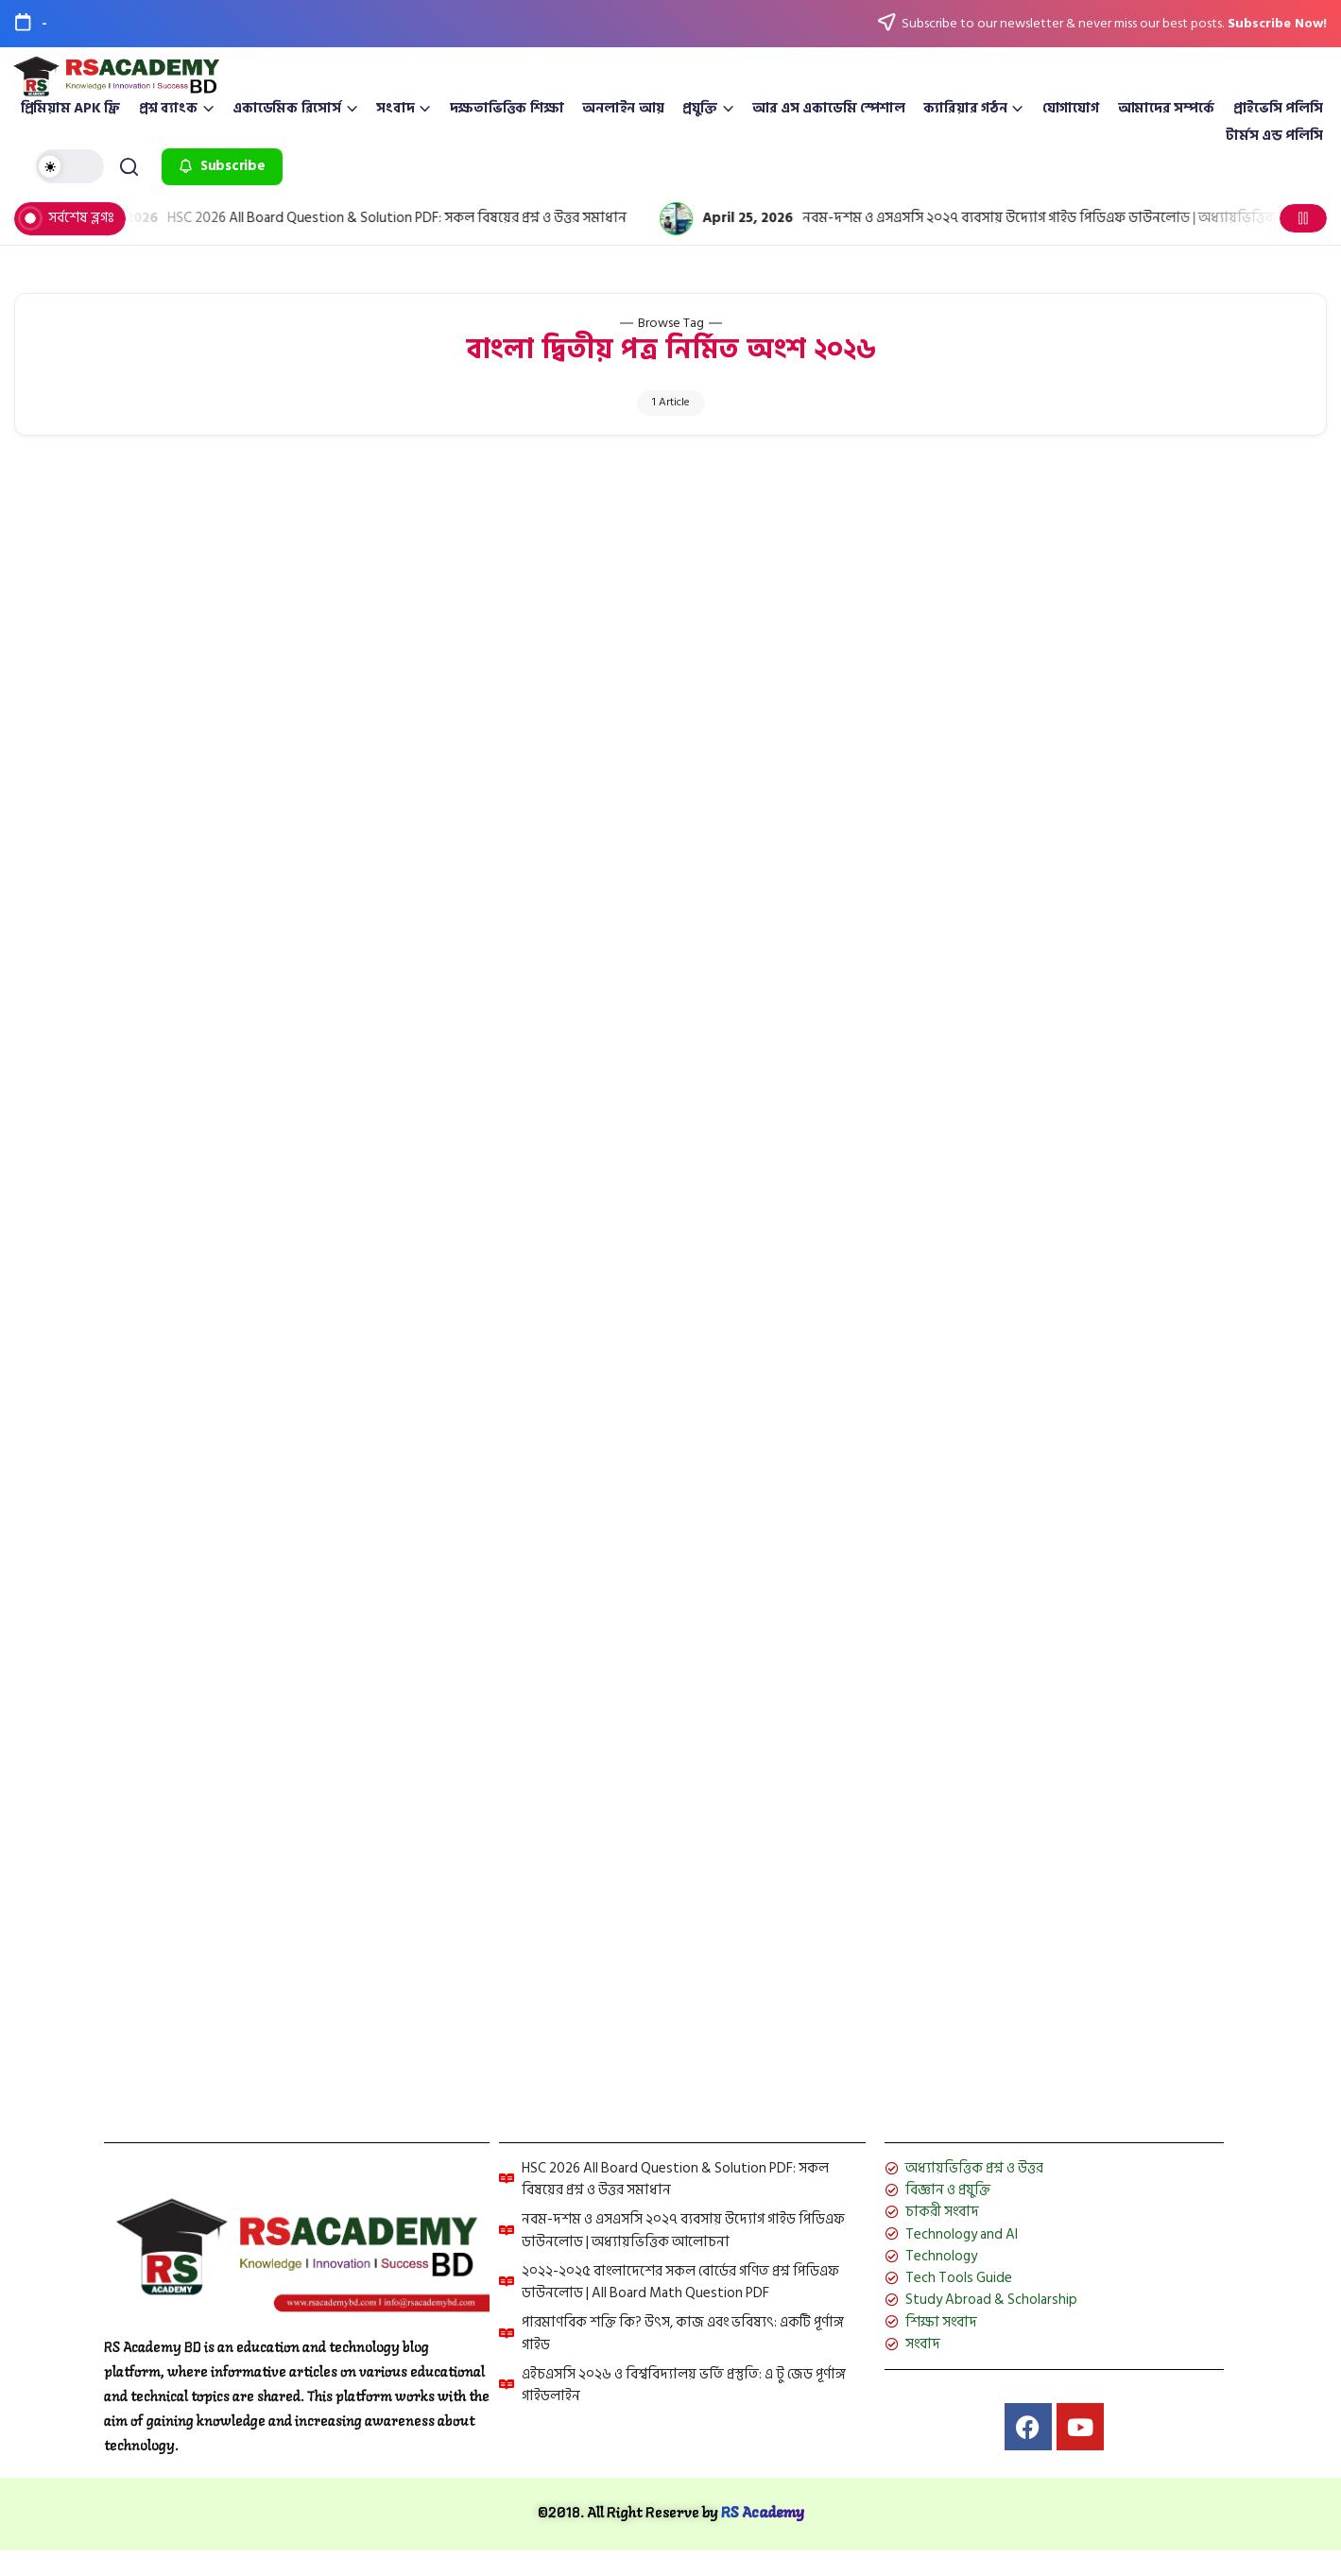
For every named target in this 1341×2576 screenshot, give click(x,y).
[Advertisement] (671, 605)
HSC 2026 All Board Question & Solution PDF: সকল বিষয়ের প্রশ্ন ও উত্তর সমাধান (430, 218)
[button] (73, 166)
